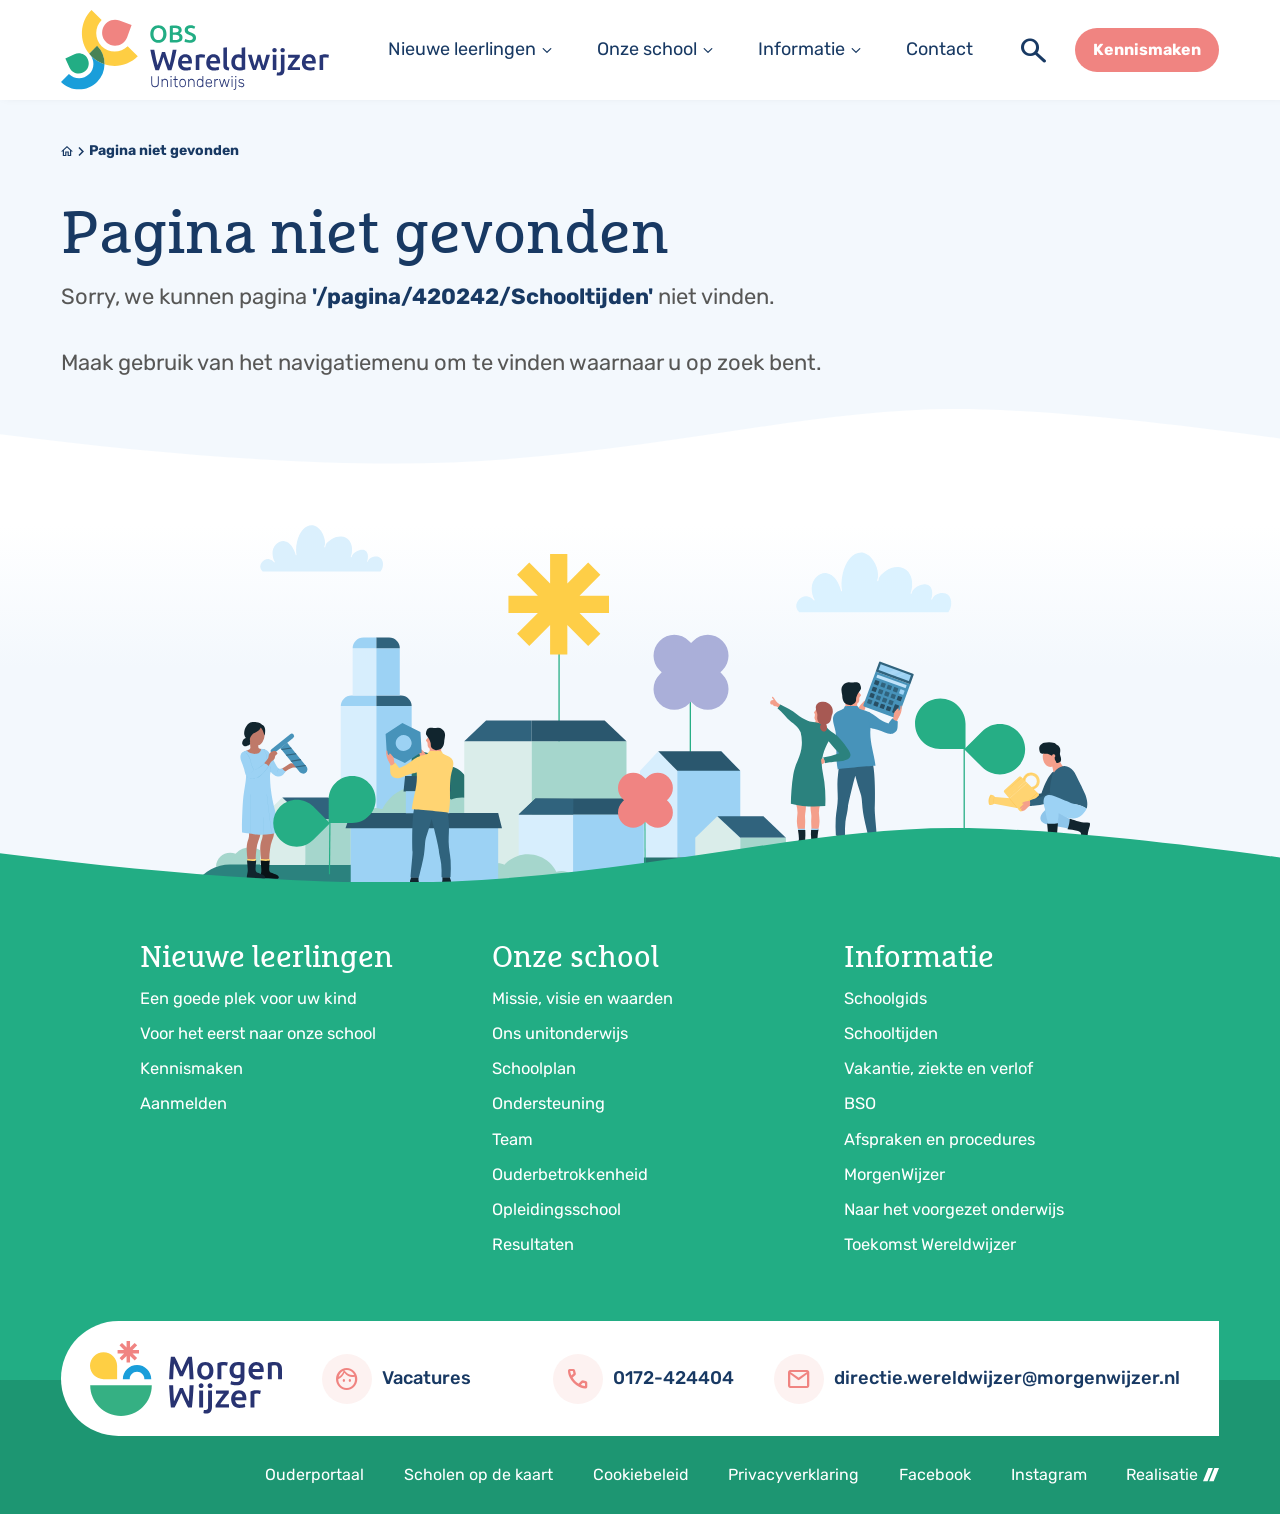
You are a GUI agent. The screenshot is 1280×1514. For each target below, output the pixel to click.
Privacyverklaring (793, 1474)
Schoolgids (885, 998)
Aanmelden (183, 1103)
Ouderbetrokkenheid (570, 1174)
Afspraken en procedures (939, 1139)
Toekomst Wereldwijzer (930, 1244)
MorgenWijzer (894, 1174)
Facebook (935, 1474)
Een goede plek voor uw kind (248, 998)
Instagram (1049, 1474)
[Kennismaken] (1147, 50)
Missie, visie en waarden (582, 998)
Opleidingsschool (556, 1209)
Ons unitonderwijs (560, 1033)
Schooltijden (891, 1033)
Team (512, 1139)
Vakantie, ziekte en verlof (938, 1068)
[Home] (67, 151)
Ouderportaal (314, 1474)
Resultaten (533, 1244)
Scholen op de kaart (478, 1474)
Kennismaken (191, 1068)
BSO (860, 1103)
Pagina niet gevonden (164, 150)
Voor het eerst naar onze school (258, 1033)
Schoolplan (534, 1068)
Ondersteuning (548, 1103)
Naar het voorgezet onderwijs (954, 1209)
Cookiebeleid (641, 1474)
